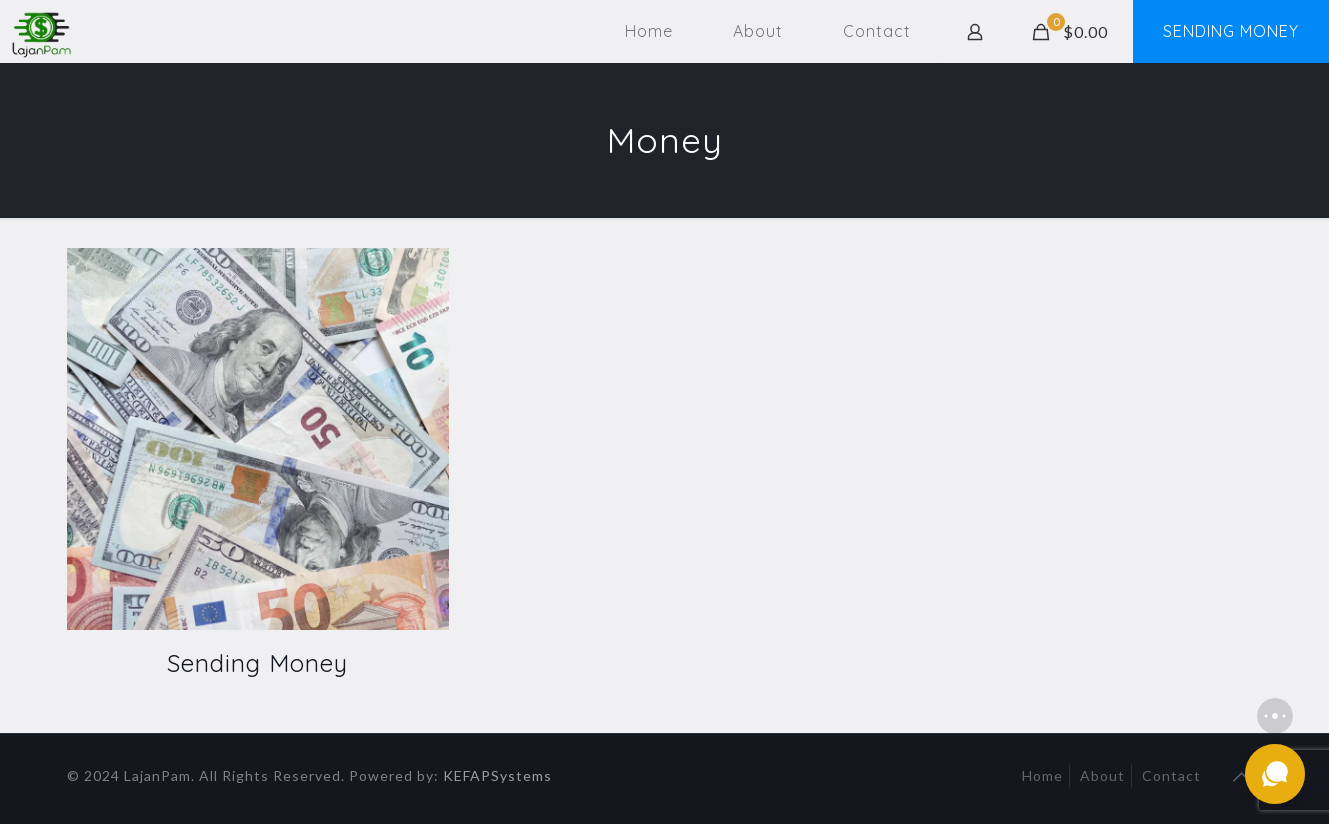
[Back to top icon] (1242, 776)
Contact (1171, 775)
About (1102, 775)
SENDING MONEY (1231, 31)
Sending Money (257, 663)
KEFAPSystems (497, 775)
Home (1042, 775)
